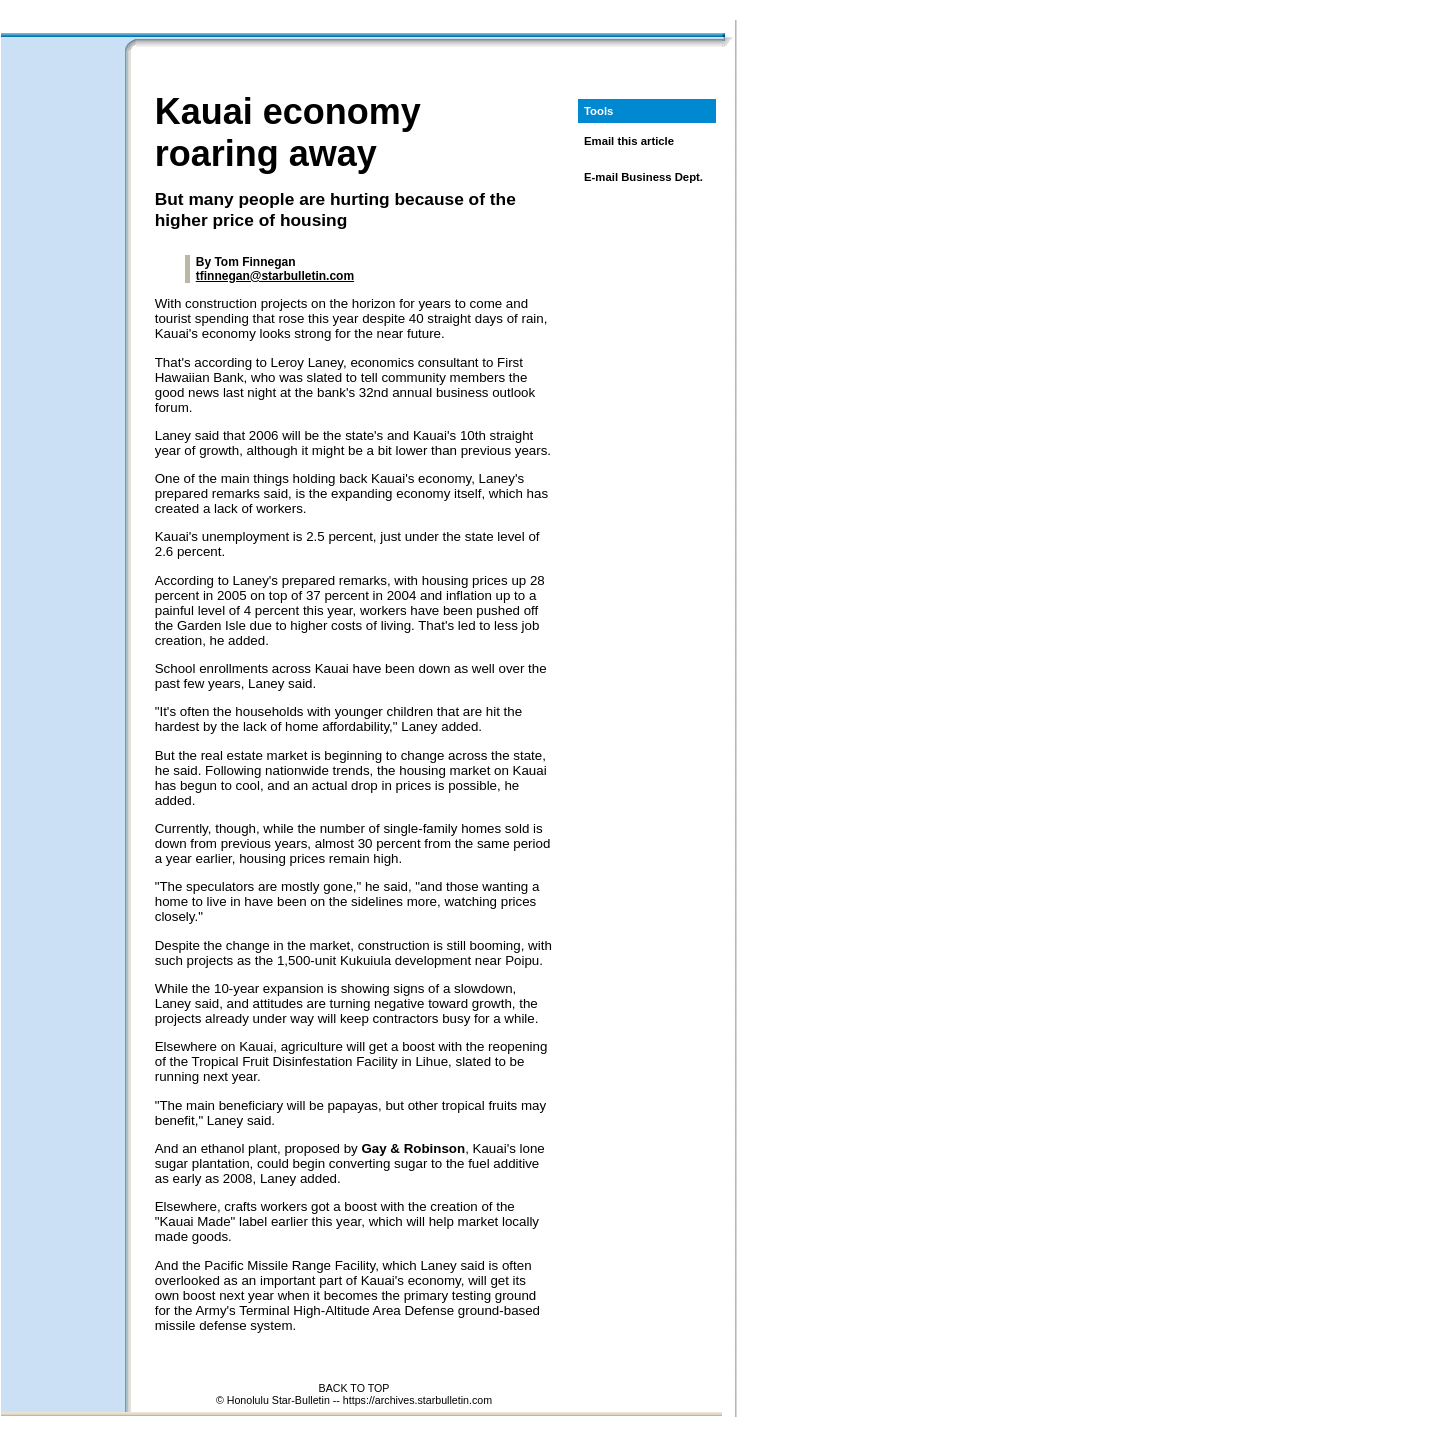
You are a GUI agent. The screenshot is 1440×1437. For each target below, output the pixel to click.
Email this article (629, 141)
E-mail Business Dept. (643, 177)
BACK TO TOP (354, 1388)
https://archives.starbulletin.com (417, 1400)
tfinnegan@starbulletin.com (275, 276)
